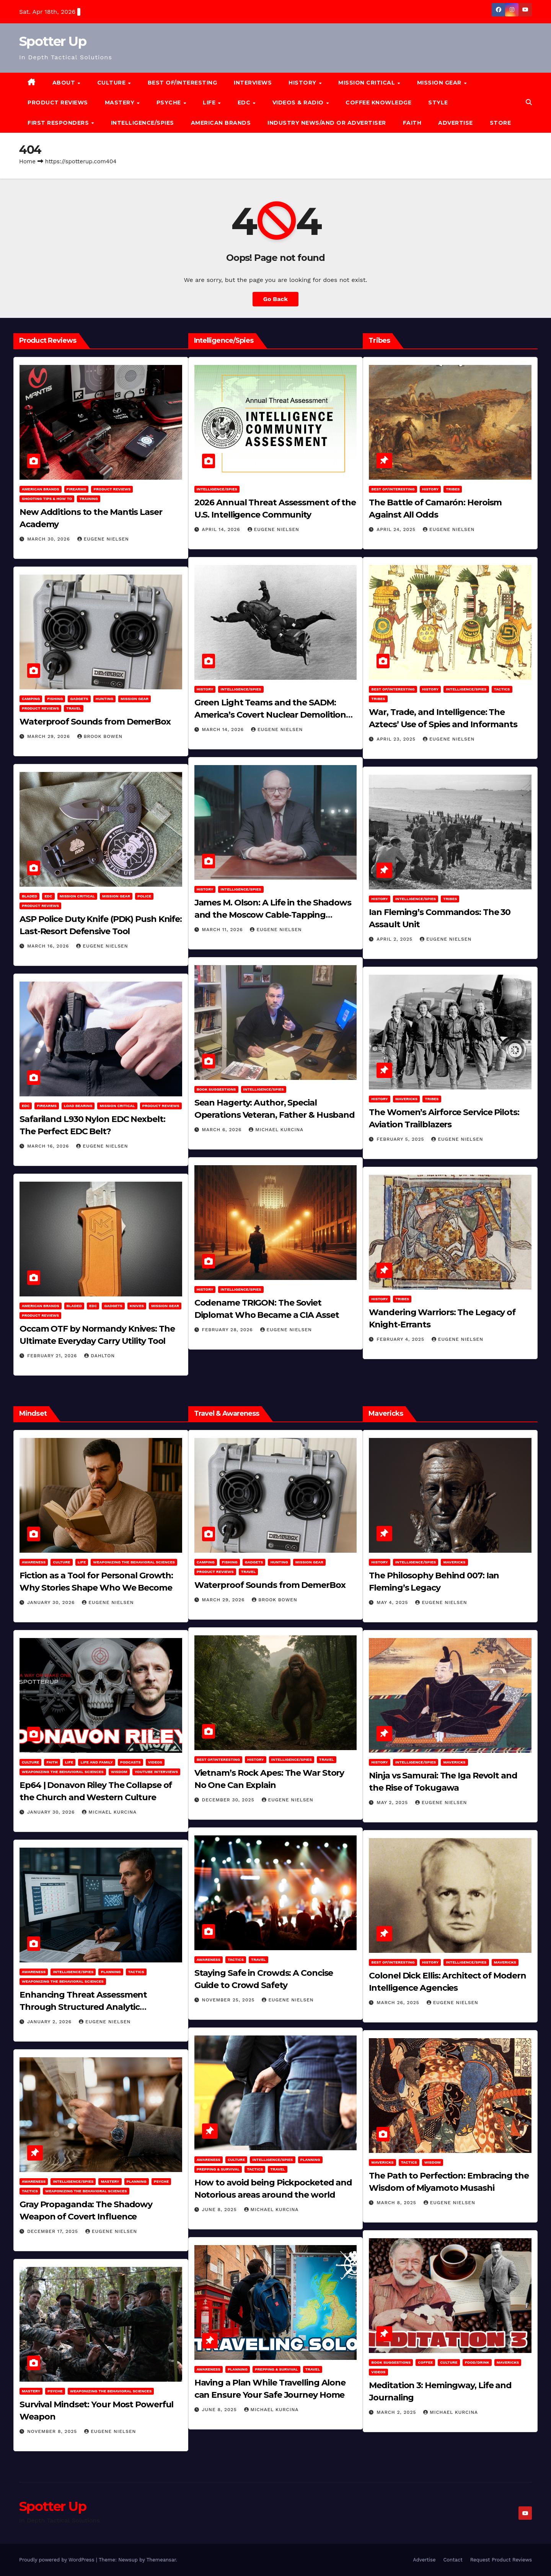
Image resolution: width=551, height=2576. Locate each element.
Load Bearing (78, 1106)
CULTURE (112, 82)
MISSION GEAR (440, 82)
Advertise (455, 122)
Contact (452, 2560)
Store (500, 122)
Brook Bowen (99, 736)
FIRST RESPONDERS (59, 122)
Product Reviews (58, 102)
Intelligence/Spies (142, 122)
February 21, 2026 (53, 1355)
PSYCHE (169, 102)
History (303, 82)
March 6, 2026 (223, 1129)
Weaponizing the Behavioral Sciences (134, 1562)
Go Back (275, 299)
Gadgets (79, 699)
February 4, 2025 (401, 1339)
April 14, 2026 (222, 529)
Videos (155, 1762)
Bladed (29, 896)
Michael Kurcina (276, 1129)
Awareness (34, 1562)
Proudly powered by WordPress (57, 2560)
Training (88, 499)
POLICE (144, 896)
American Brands (221, 122)
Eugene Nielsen (103, 539)
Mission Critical (77, 896)
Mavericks (406, 1099)
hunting (104, 699)
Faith (412, 122)
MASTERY (120, 102)
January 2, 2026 (50, 2021)
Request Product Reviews (501, 2560)
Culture (61, 1562)
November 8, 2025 (53, 2431)
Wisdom (119, 1772)
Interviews (253, 82)
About (64, 82)
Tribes (453, 489)
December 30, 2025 (229, 1800)
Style (438, 102)
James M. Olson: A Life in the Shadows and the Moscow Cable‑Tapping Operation (272, 914)
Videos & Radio (299, 102)
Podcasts (130, 1762)
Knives (137, 1306)
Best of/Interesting (182, 82)
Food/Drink (477, 2362)
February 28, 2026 (228, 1329)
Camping (31, 699)
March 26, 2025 (399, 2002)
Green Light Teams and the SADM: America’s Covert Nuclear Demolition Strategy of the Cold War (270, 714)
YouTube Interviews (156, 1772)
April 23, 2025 (397, 739)
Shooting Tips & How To (47, 499)
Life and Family (96, 1762)
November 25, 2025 (229, 2000)
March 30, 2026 (49, 539)
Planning (111, 1972)
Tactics (502, 689)
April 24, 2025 (397, 529)
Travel (73, 708)
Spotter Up (52, 41)
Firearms (76, 489)
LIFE (210, 102)
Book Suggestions (216, 1089)
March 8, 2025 (397, 2202)
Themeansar (161, 2560)
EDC (245, 102)
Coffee (425, 2362)
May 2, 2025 (393, 1802)
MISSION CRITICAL (367, 82)
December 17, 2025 (53, 2231)
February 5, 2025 (401, 1139)
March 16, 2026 (49, 946)
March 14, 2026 (224, 729)
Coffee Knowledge (378, 102)
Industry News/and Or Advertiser (326, 122)
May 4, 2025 (393, 1602)
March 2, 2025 (397, 2412)
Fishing (55, 699)
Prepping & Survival (218, 2169)
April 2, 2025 (395, 939)
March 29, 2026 (49, 736)
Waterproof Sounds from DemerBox (95, 721)
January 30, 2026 (52, 1602)
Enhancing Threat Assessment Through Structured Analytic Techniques (83, 2007)
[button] (529, 102)
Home (27, 161)
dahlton (99, 1355)
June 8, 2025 (220, 2209)
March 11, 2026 (223, 929)
